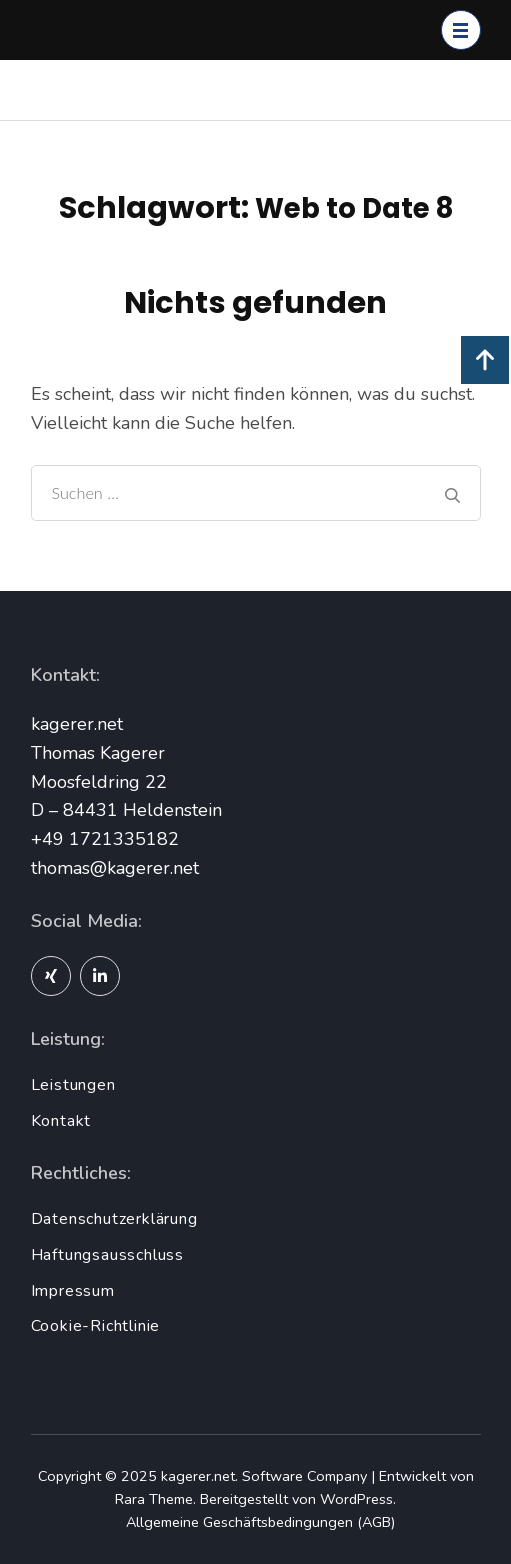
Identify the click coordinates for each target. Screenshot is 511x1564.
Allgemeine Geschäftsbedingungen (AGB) (260, 1522)
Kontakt (61, 1121)
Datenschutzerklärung (114, 1219)
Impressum (73, 1291)
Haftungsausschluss (107, 1255)
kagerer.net (198, 1476)
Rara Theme (154, 1499)
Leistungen (73, 1085)
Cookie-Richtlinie (96, 1326)
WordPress (356, 1499)
